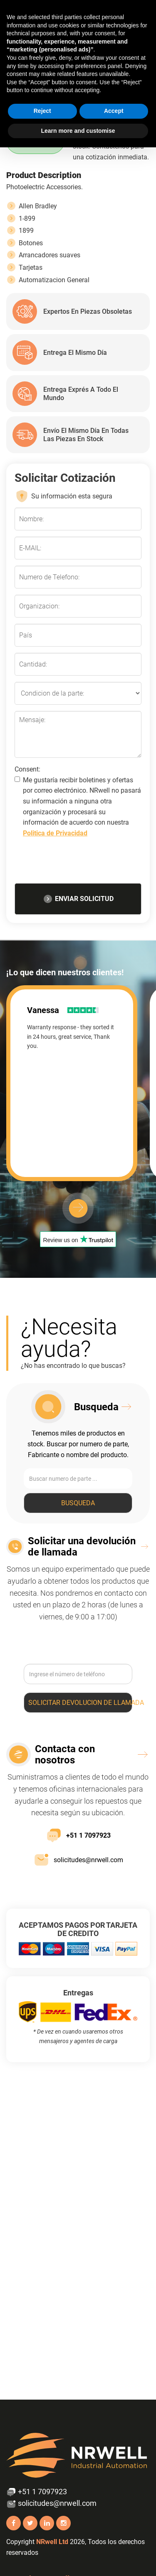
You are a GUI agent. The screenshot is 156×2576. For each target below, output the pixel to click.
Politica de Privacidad (55, 833)
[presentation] (78, 863)
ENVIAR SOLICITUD (78, 899)
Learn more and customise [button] (78, 130)
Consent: (27, 769)
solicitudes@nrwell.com (78, 1860)
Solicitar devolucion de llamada (80, 1703)
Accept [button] (114, 110)
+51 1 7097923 (78, 1835)
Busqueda (78, 1503)
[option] (78, 1083)
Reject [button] (42, 110)
